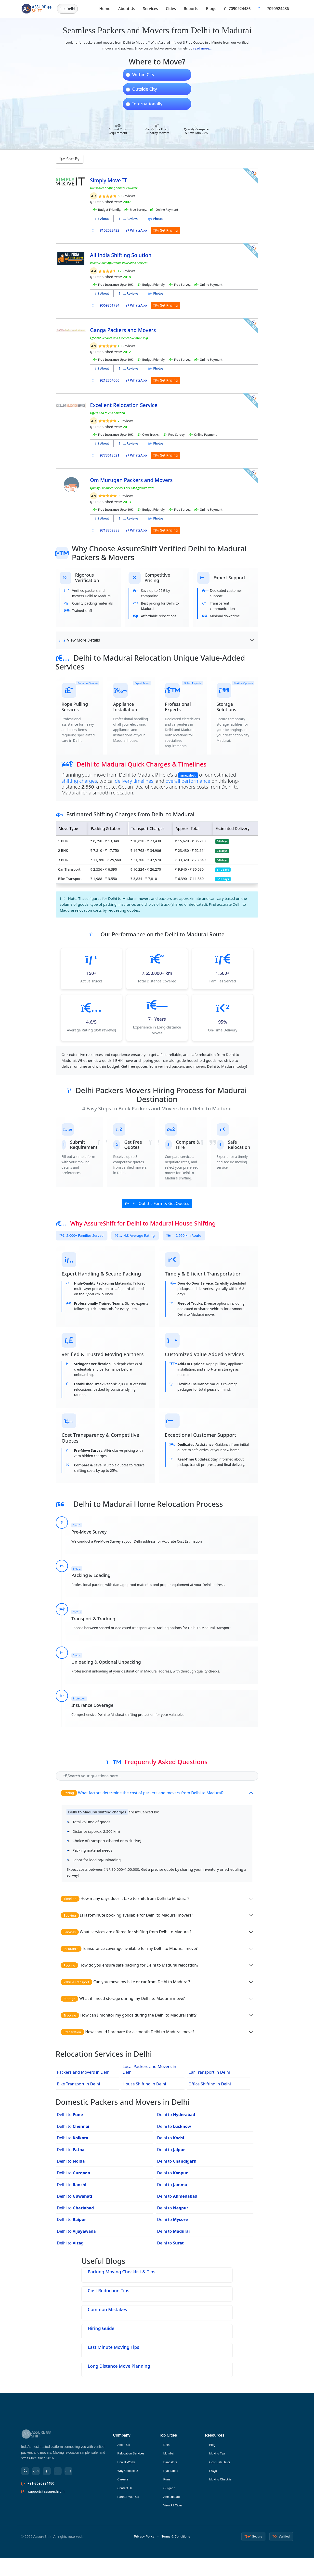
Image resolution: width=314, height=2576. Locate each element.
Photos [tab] (155, 219)
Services (150, 8)
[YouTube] (77, 2488)
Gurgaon (170, 2506)
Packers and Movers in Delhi (84, 2088)
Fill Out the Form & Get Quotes (157, 1210)
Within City (143, 74)
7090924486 (237, 8)
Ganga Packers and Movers (123, 330)
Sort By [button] (69, 158)
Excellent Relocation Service (123, 405)
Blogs (211, 8)
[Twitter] (39, 2488)
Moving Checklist (222, 2497)
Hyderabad (172, 2488)
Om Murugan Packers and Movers (131, 480)
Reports (191, 8)
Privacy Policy (144, 2554)
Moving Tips (218, 2470)
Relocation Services (133, 2470)
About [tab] (102, 219)
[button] (80, 719)
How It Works (127, 2479)
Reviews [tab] (128, 219)
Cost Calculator (221, 2479)
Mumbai (169, 2470)
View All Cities (174, 2524)
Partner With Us (129, 2515)
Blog (212, 2461)
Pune (167, 2497)
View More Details (79, 642)
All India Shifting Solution (120, 255)
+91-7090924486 (40, 2502)
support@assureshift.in (46, 2510)
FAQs (213, 2488)
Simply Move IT (108, 180)
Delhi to (70, 2131)
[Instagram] (64, 2488)
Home (104, 8)
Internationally (147, 104)
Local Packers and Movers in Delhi (149, 2085)
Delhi (167, 2461)
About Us (126, 8)
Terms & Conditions (175, 2554)
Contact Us (126, 2506)
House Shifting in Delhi (144, 2100)
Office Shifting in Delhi (209, 2100)
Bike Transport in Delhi (78, 2100)
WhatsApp (136, 230)
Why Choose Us (130, 2488)
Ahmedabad (172, 2515)
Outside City (144, 89)
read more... (202, 48)
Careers (123, 2497)
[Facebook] (26, 2488)
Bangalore (171, 2479)
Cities (171, 8)
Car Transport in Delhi (209, 2088)
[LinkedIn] (51, 2488)
